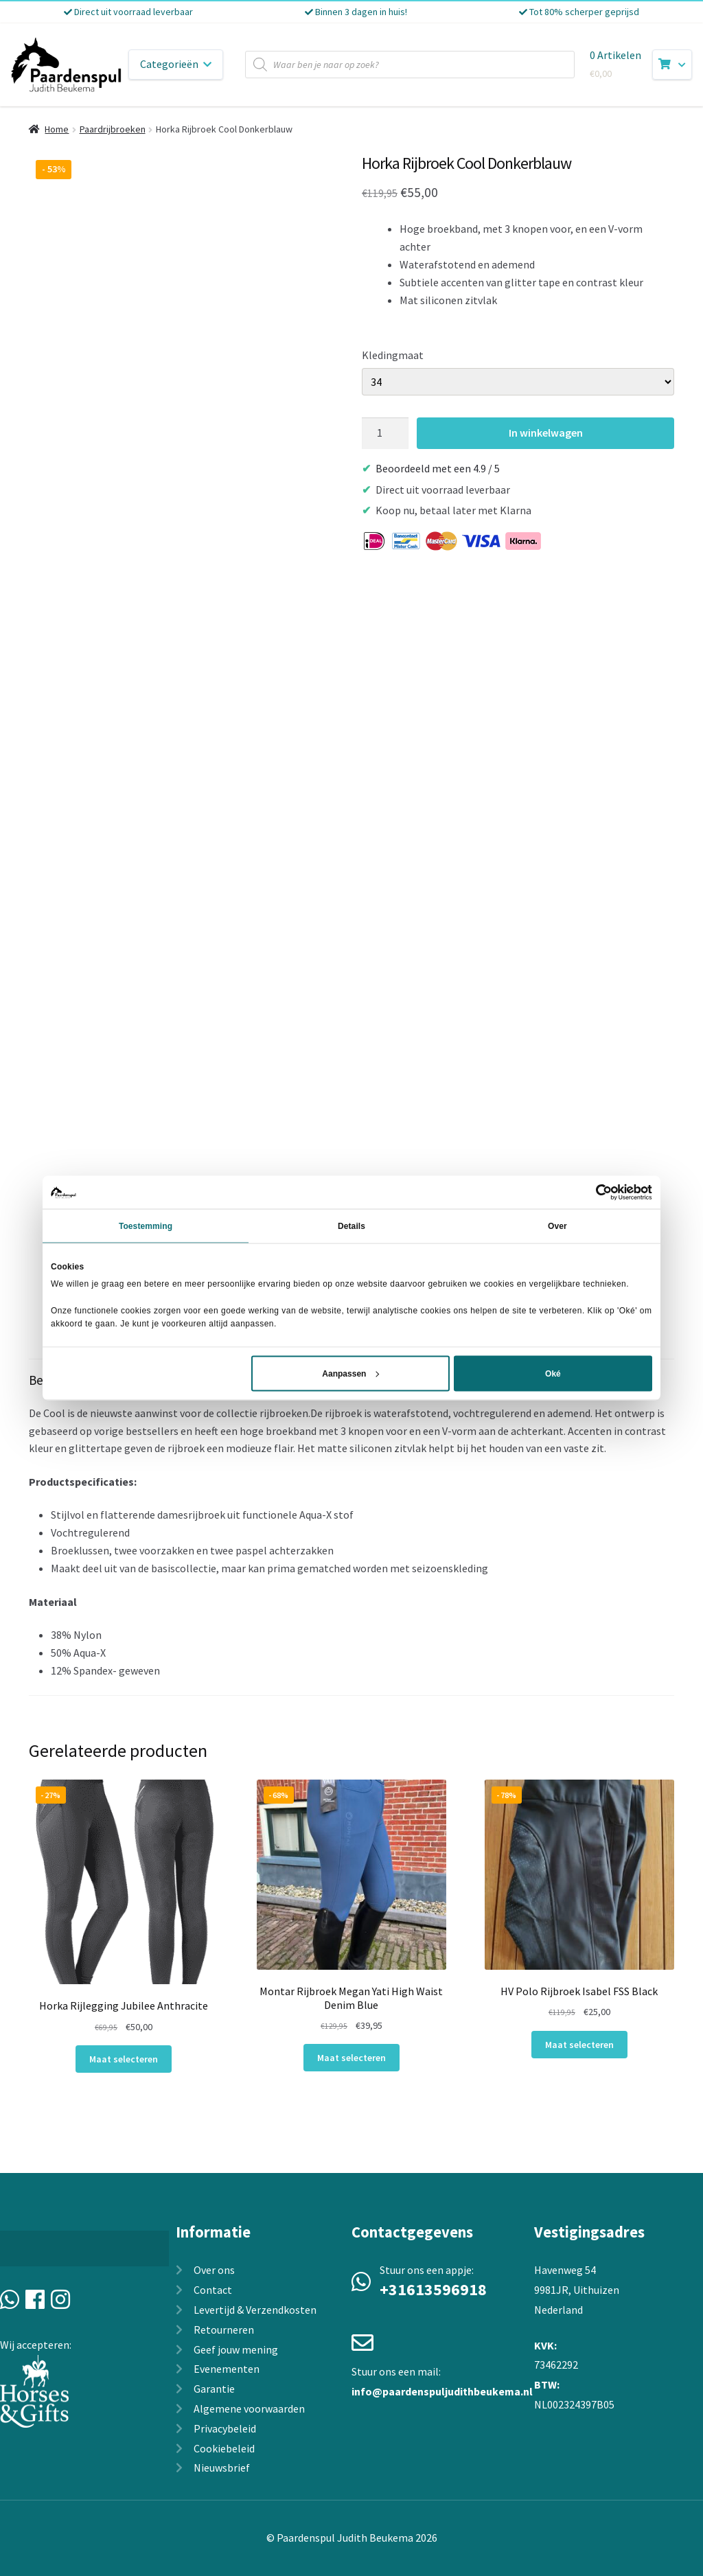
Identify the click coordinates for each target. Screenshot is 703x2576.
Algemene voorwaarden (249, 2408)
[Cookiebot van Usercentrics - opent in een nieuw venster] (592, 1192)
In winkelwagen (546, 432)
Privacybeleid (225, 2428)
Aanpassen (350, 1373)
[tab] (351, 1527)
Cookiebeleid (224, 2448)
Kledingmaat (393, 355)
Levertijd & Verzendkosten (255, 2309)
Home (57, 129)
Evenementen (227, 2369)
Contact (213, 2290)
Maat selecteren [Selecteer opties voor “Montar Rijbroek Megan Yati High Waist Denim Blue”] (351, 2057)
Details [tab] (351, 1226)
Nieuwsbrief (222, 2467)
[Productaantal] (385, 433)
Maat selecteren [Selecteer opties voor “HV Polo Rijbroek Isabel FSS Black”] (579, 2044)
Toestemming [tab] (145, 1226)
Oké (553, 1373)
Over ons (214, 2270)
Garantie (214, 2388)
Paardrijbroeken (113, 129)
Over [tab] (557, 1226)
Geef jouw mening (236, 2349)
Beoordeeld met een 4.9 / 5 (438, 468)
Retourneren (224, 2329)
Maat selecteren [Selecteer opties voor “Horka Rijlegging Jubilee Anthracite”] (123, 2059)
